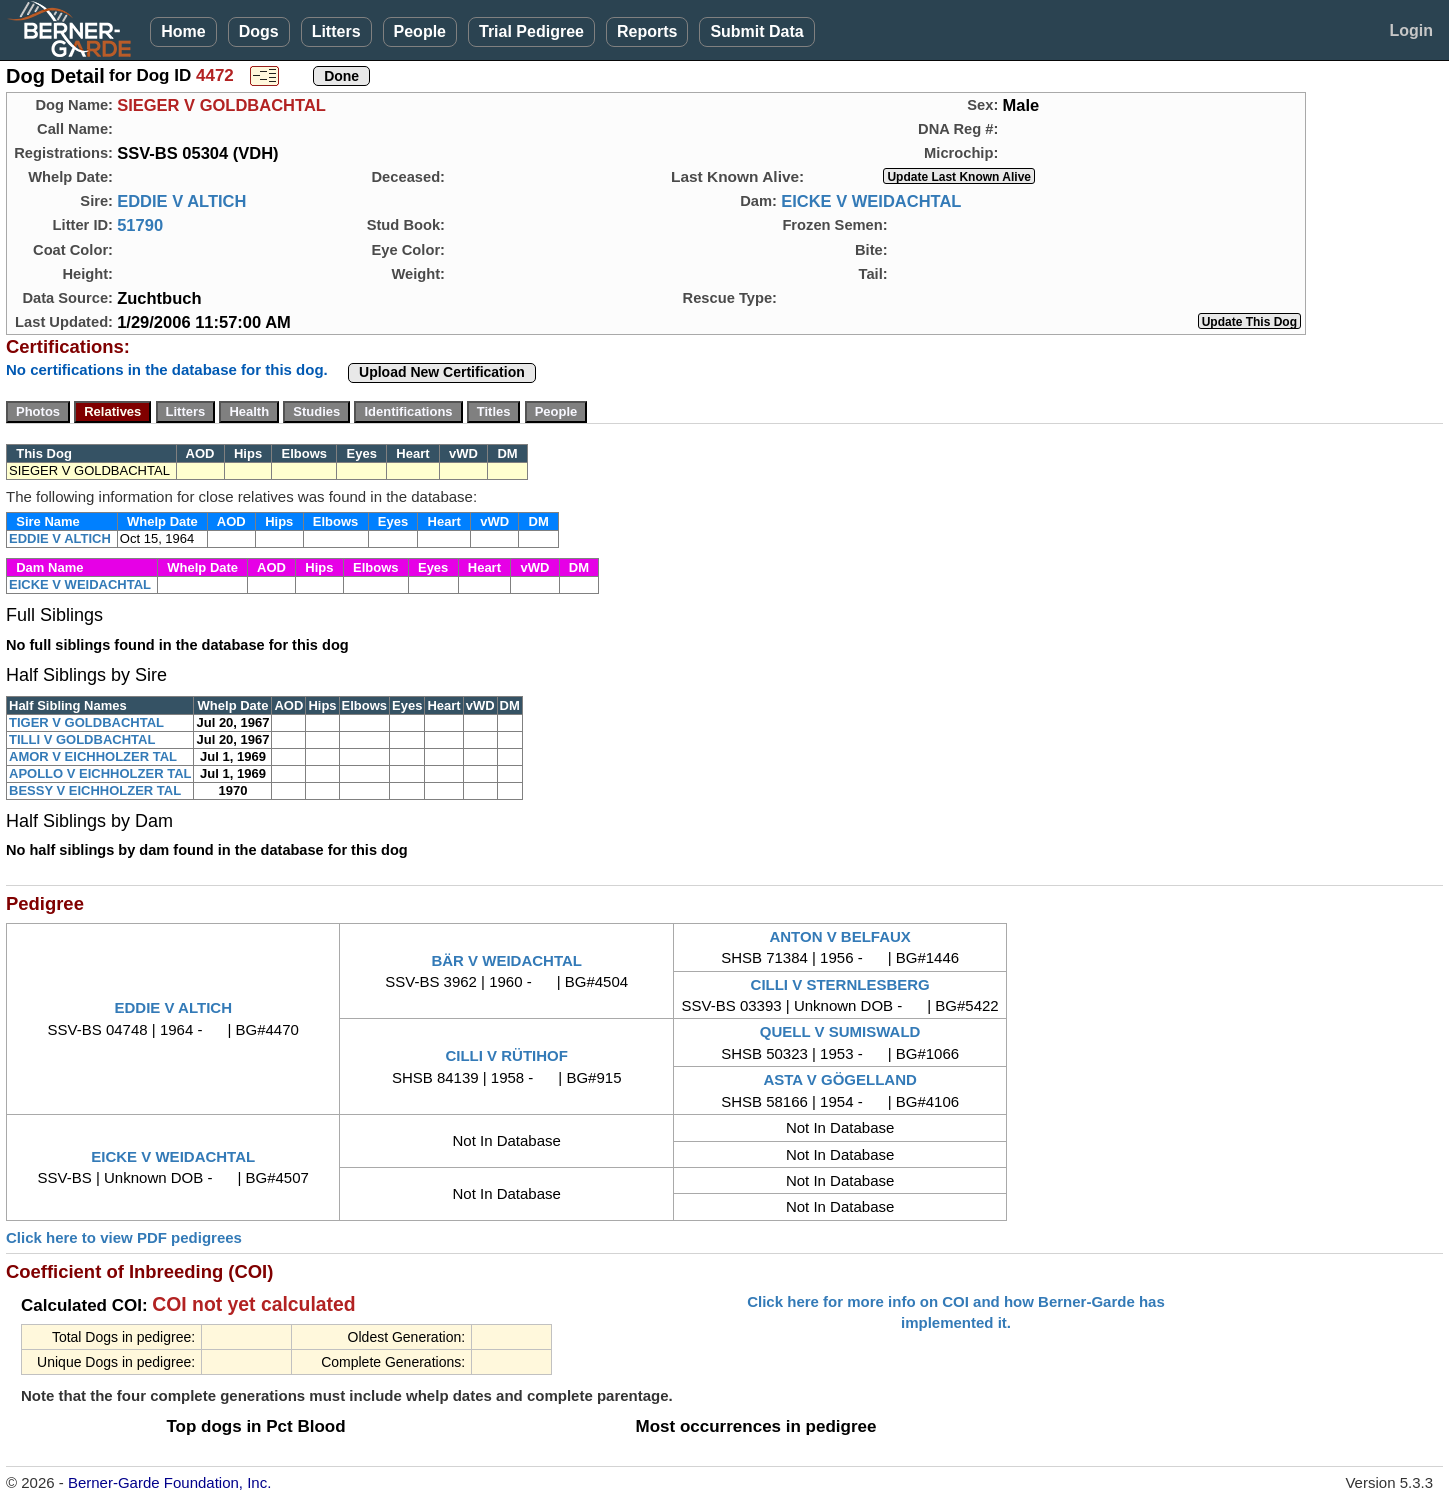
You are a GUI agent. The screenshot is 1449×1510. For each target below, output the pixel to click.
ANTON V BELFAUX (839, 936)
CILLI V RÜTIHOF (506, 1055)
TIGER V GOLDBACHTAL (86, 722)
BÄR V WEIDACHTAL (506, 960)
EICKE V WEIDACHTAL (871, 201)
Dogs (259, 31)
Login (1411, 30)
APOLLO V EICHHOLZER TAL (100, 773)
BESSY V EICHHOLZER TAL (95, 790)
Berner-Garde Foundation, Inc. (169, 1482)
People (420, 31)
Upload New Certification (442, 372)
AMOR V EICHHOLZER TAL (93, 756)
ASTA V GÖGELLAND (839, 1079)
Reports (647, 31)
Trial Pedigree (531, 31)
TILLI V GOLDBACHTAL (82, 739)
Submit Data (756, 31)
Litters (336, 31)
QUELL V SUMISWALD (840, 1031)
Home (183, 31)
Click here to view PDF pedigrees (124, 1237)
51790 (140, 225)
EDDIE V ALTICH (181, 201)
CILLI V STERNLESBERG (840, 984)
